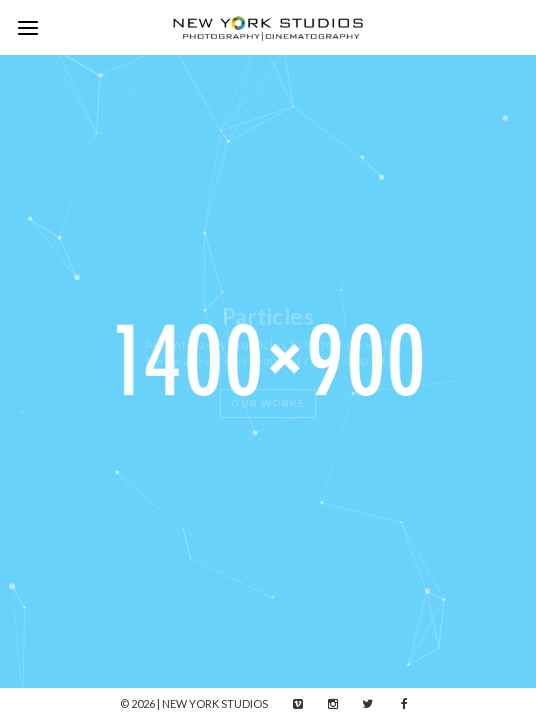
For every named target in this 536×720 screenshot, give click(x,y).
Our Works (268, 403)
